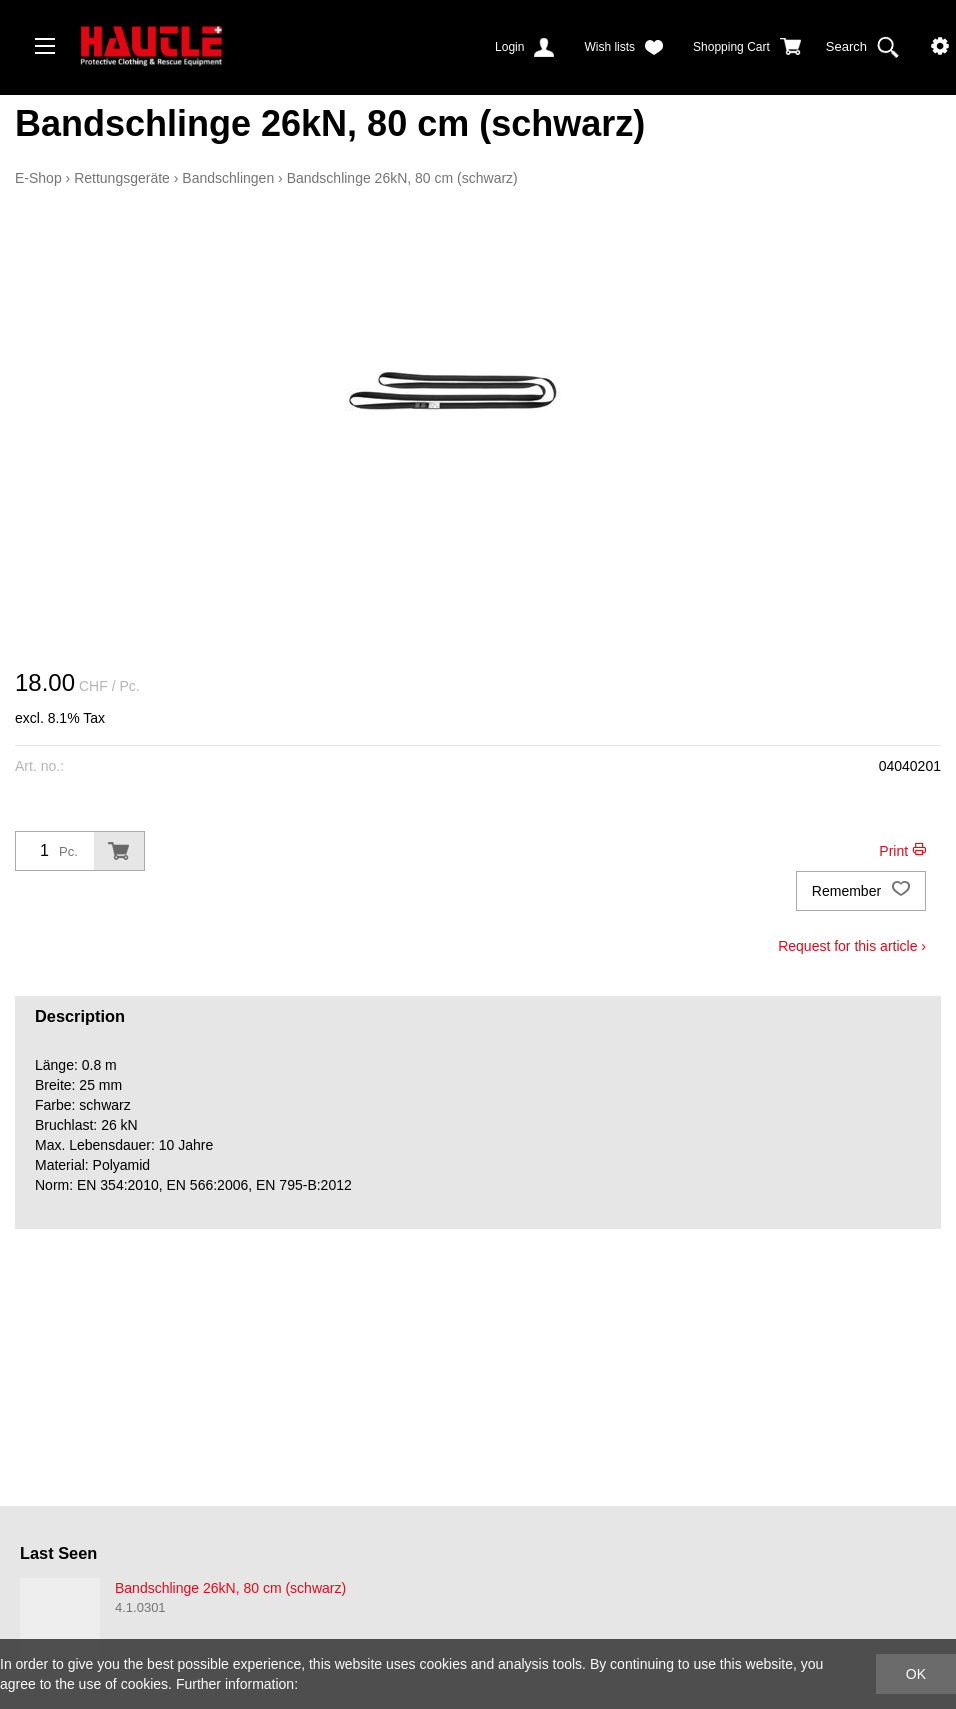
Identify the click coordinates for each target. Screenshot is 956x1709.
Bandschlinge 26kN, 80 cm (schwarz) (402, 178)
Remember (861, 891)
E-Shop (38, 178)
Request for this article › (852, 946)
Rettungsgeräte (122, 178)
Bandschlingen (228, 178)
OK (916, 1674)
